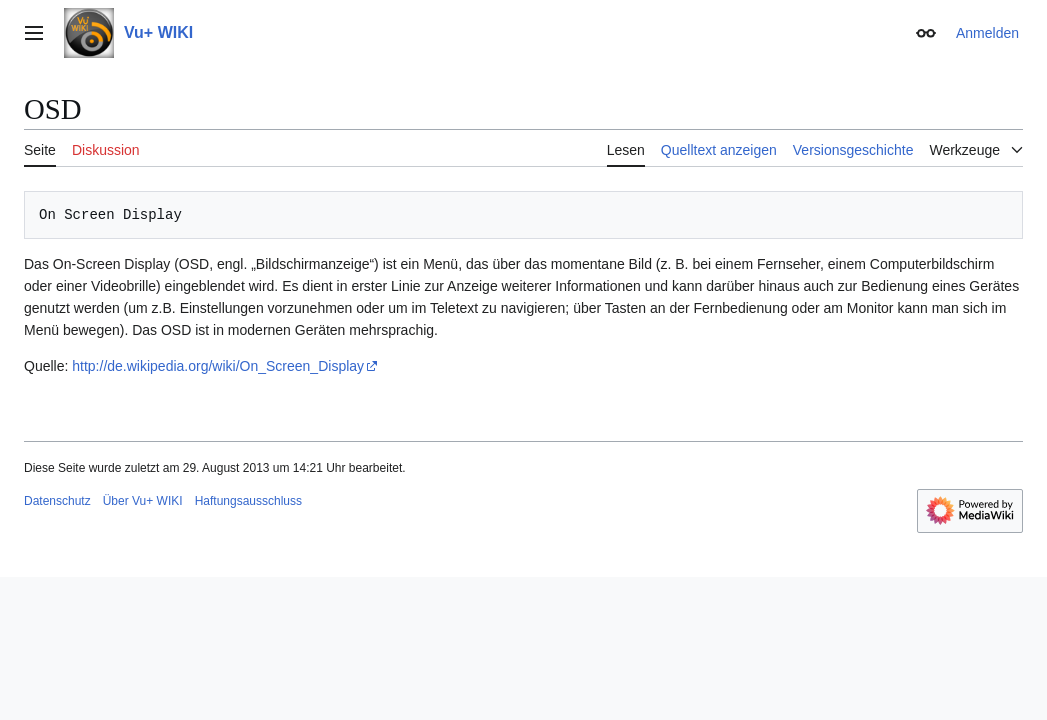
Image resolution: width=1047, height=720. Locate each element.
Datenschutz (57, 501)
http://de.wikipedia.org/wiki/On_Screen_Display (218, 366)
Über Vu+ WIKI (143, 501)
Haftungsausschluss (248, 501)
